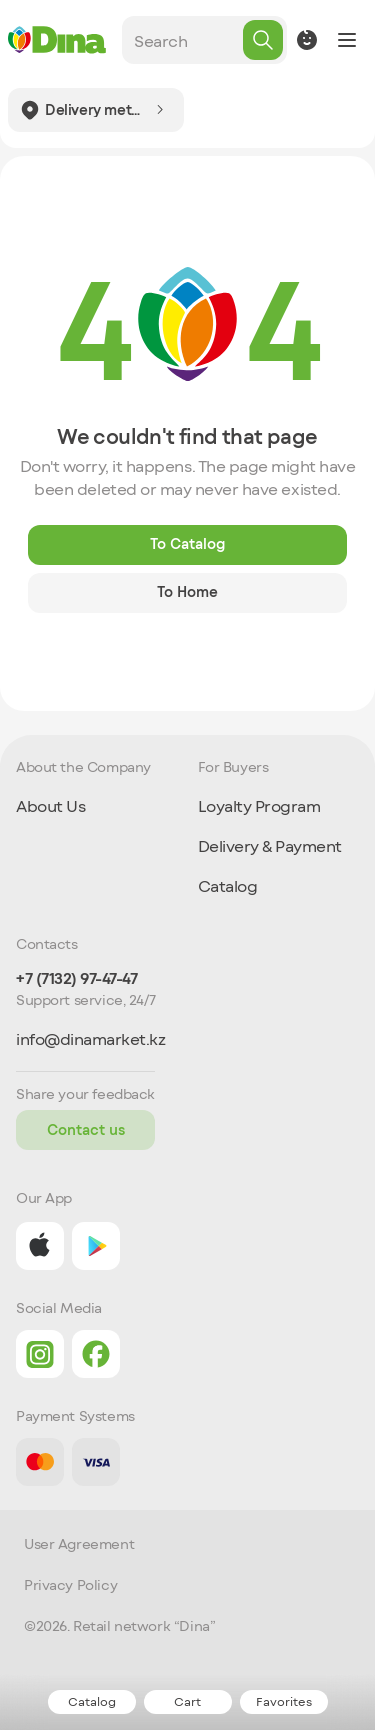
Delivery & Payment (270, 845)
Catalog (228, 885)
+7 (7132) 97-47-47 (76, 978)
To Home (187, 591)
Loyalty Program (259, 805)
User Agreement (79, 1544)
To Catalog (187, 543)
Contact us (86, 1129)
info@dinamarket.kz (90, 1039)
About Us (50, 805)
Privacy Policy (70, 1585)
